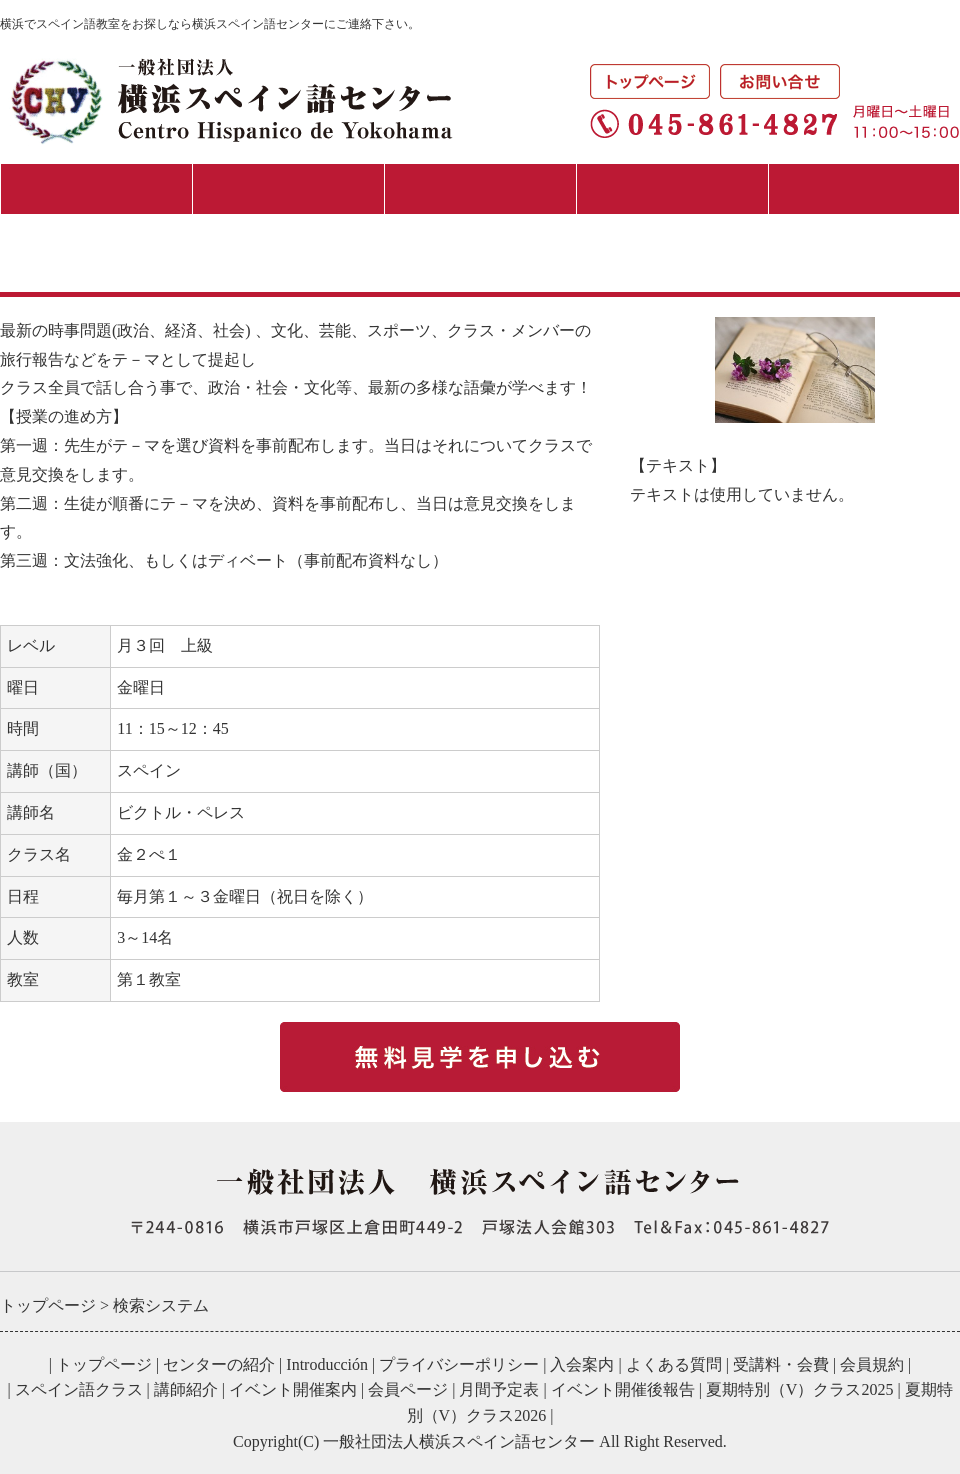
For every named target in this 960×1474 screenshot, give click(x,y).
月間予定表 (864, 188)
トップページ (104, 1364)
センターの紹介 (96, 188)
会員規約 (872, 1364)
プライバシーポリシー (459, 1364)
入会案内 (288, 188)
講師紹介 (186, 1389)
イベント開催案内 (293, 1389)
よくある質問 (674, 1364)
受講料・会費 (781, 1364)
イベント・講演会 (672, 188)
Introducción (327, 1364)
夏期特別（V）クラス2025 (800, 1389)
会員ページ (408, 1389)
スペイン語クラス (480, 188)
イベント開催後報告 (623, 1389)
